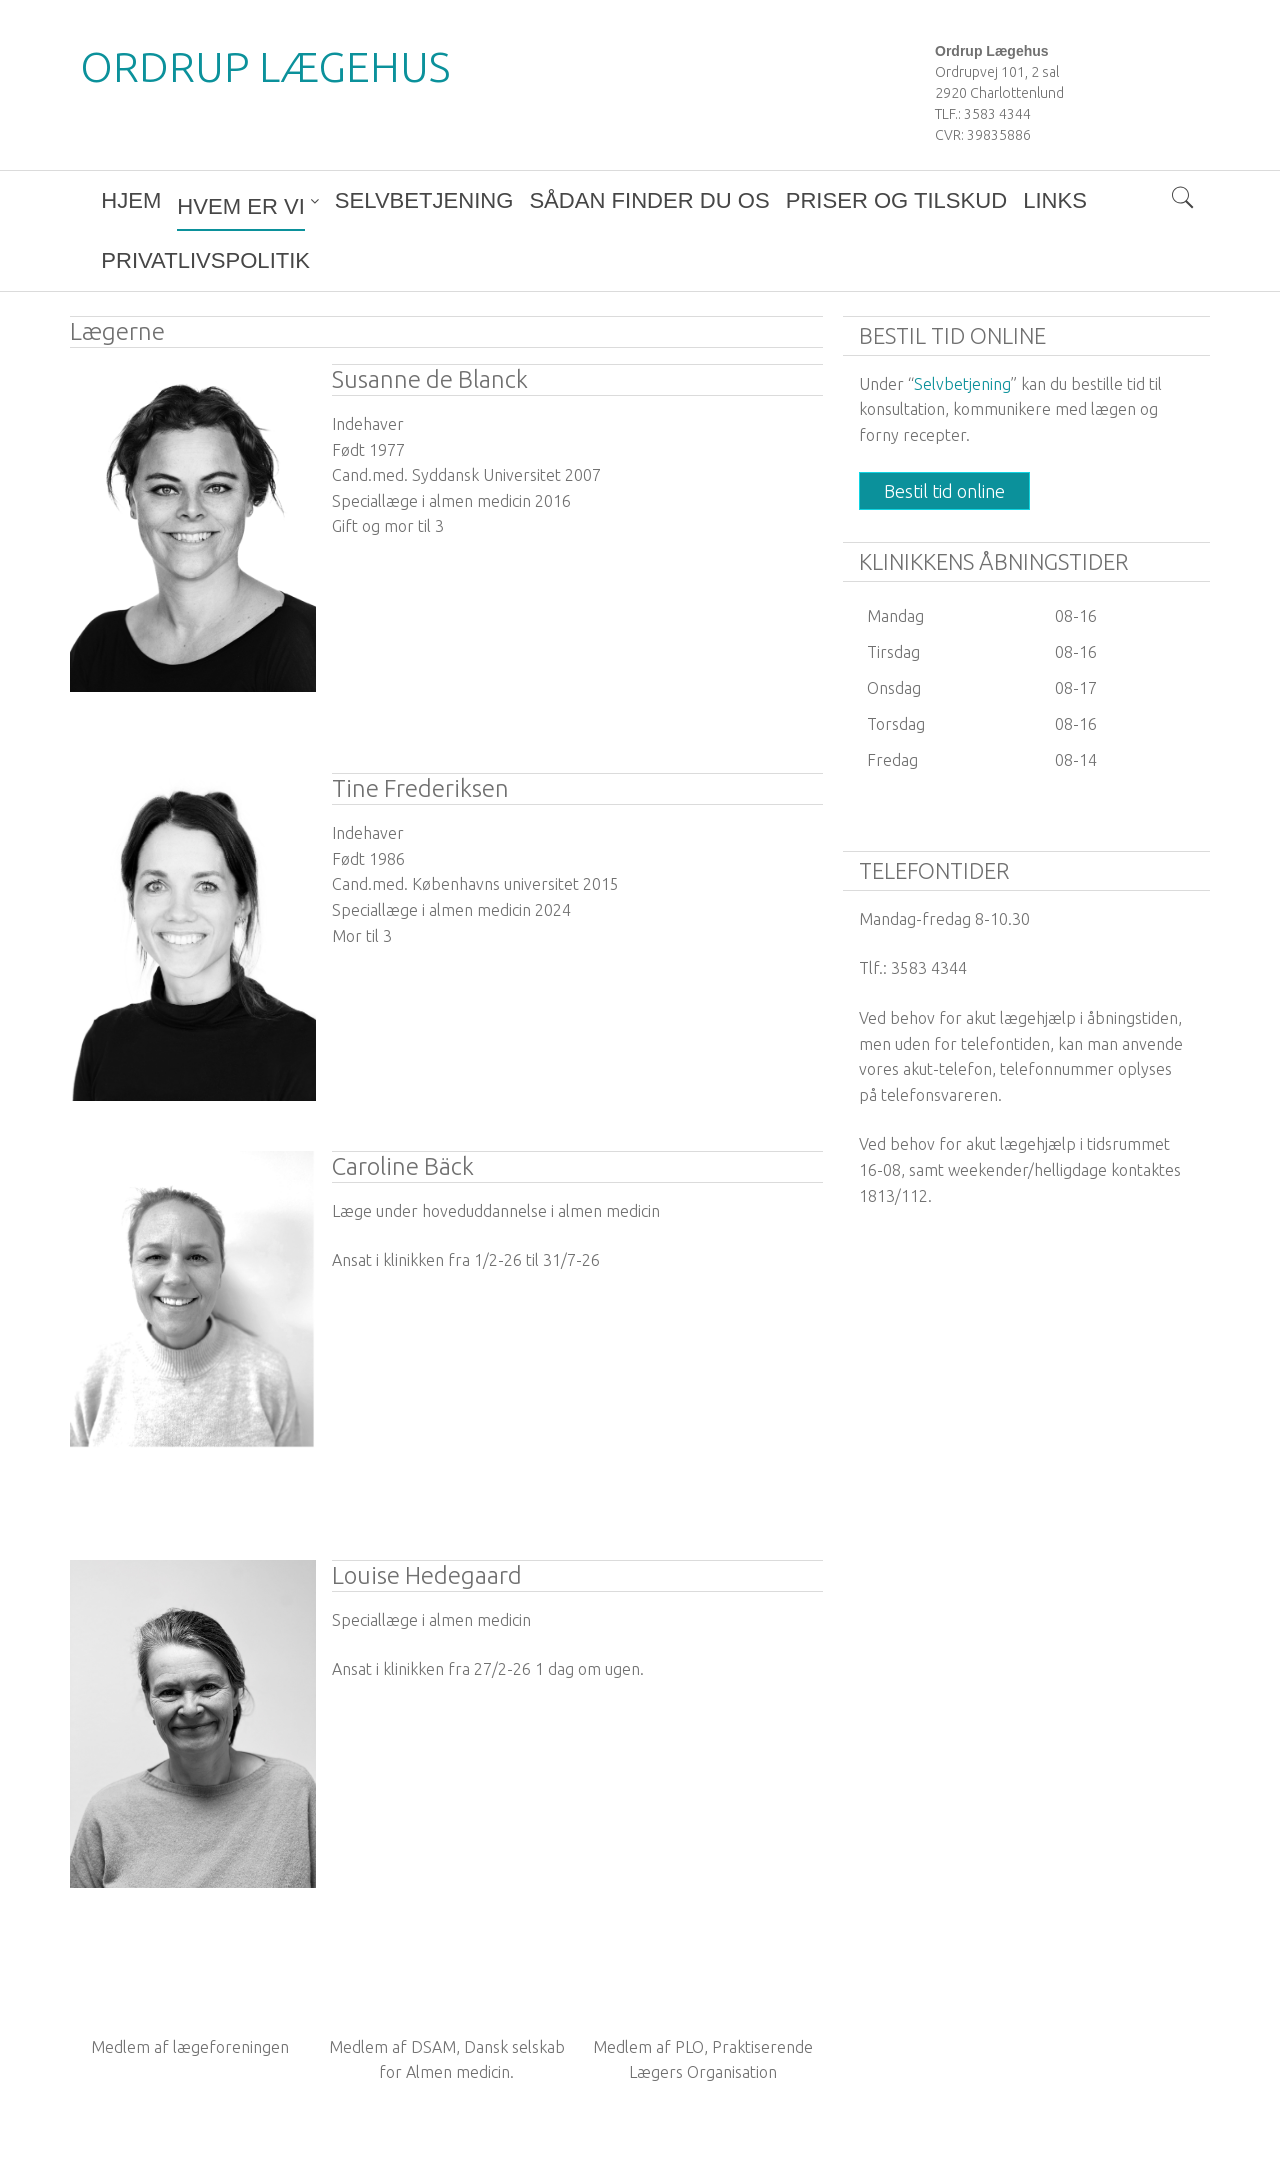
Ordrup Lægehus (265, 66)
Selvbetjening (962, 324)
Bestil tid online (944, 431)
